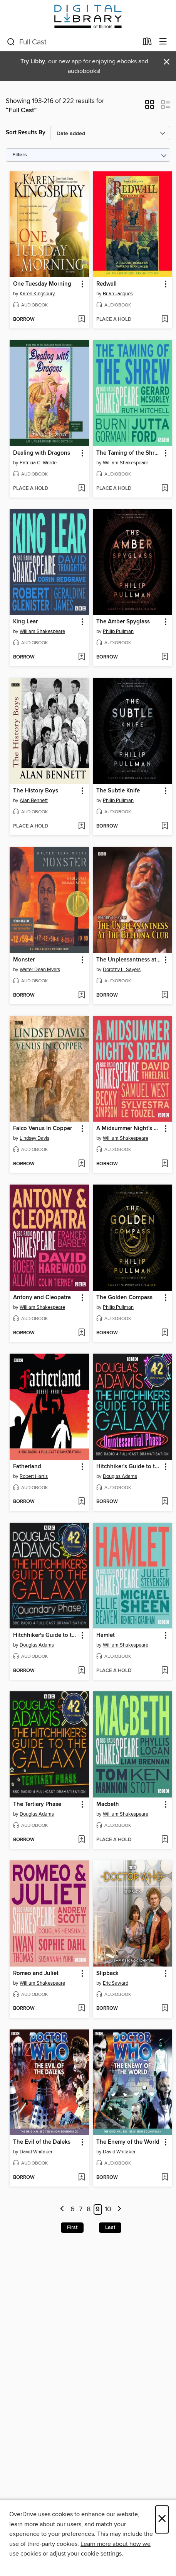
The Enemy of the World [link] (127, 2142)
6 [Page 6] (72, 2209)
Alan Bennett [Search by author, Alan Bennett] (34, 800)
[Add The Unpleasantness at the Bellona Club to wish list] (164, 995)
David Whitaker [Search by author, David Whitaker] (36, 2152)
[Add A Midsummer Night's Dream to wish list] (164, 1164)
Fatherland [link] (27, 1466)
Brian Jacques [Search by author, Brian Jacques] (118, 294)
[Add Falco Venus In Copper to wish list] (81, 1164)
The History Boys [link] (35, 790)
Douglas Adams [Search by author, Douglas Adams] (120, 1476)
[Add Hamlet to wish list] (164, 1671)
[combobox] (72, 42)
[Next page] (119, 2209)
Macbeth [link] (107, 1804)
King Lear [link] (25, 621)
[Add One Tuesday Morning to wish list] (81, 320)
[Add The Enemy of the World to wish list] (164, 2178)
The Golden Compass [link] (124, 1297)
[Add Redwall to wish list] (164, 320)
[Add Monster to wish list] (81, 995)
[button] (149, 107)
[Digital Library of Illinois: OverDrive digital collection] (88, 16)
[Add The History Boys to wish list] (81, 826)
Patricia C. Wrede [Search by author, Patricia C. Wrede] (38, 463)
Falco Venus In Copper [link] (42, 1128)
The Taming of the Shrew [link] (128, 453)
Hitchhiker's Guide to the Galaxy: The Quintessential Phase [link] (128, 1466)
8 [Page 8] (89, 2209)
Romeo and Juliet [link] (36, 1973)
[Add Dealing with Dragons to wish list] (81, 489)
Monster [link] (24, 959)
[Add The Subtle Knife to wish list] (164, 826)
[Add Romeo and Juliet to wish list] (81, 2009)
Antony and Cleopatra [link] (42, 1297)
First (72, 2227)
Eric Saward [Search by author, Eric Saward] (115, 1983)
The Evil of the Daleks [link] (41, 2142)
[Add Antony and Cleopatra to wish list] (81, 1333)
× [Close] (162, 2519)
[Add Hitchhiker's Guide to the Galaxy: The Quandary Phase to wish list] (81, 1671)
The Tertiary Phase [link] (37, 1804)
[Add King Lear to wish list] (81, 657)
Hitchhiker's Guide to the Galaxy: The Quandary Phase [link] (45, 1635)
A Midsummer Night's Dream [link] (128, 1128)
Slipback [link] (107, 1973)
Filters (19, 155)
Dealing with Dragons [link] (41, 453)
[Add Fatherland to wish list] (81, 1502)
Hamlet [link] (105, 1635)
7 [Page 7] (80, 2209)
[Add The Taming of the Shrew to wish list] (164, 489)
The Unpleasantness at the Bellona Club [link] (128, 959)
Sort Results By (25, 132)
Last (110, 2227)
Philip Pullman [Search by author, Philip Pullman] (118, 631)
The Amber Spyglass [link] (123, 621)
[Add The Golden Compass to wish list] (164, 1333)
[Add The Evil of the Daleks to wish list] (81, 2178)
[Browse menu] (163, 42)
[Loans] (147, 43)
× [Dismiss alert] (167, 62)
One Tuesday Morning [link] (42, 284)
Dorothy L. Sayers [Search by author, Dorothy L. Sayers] (122, 969)
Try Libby (32, 62)
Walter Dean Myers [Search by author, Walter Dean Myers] (40, 969)
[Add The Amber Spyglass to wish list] (164, 657)
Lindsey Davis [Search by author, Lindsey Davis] (34, 1138)
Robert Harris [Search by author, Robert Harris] (34, 1476)
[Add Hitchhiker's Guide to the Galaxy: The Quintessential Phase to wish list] (164, 1502)
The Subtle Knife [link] (118, 790)
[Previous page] (62, 2209)
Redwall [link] (106, 284)
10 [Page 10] (108, 2209)
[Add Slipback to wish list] (164, 2009)
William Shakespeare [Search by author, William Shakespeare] (125, 463)
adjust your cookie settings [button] (86, 2553)
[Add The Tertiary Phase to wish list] (81, 1840)
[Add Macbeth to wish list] (164, 1840)
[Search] (11, 42)
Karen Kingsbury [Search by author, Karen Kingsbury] (37, 294)
